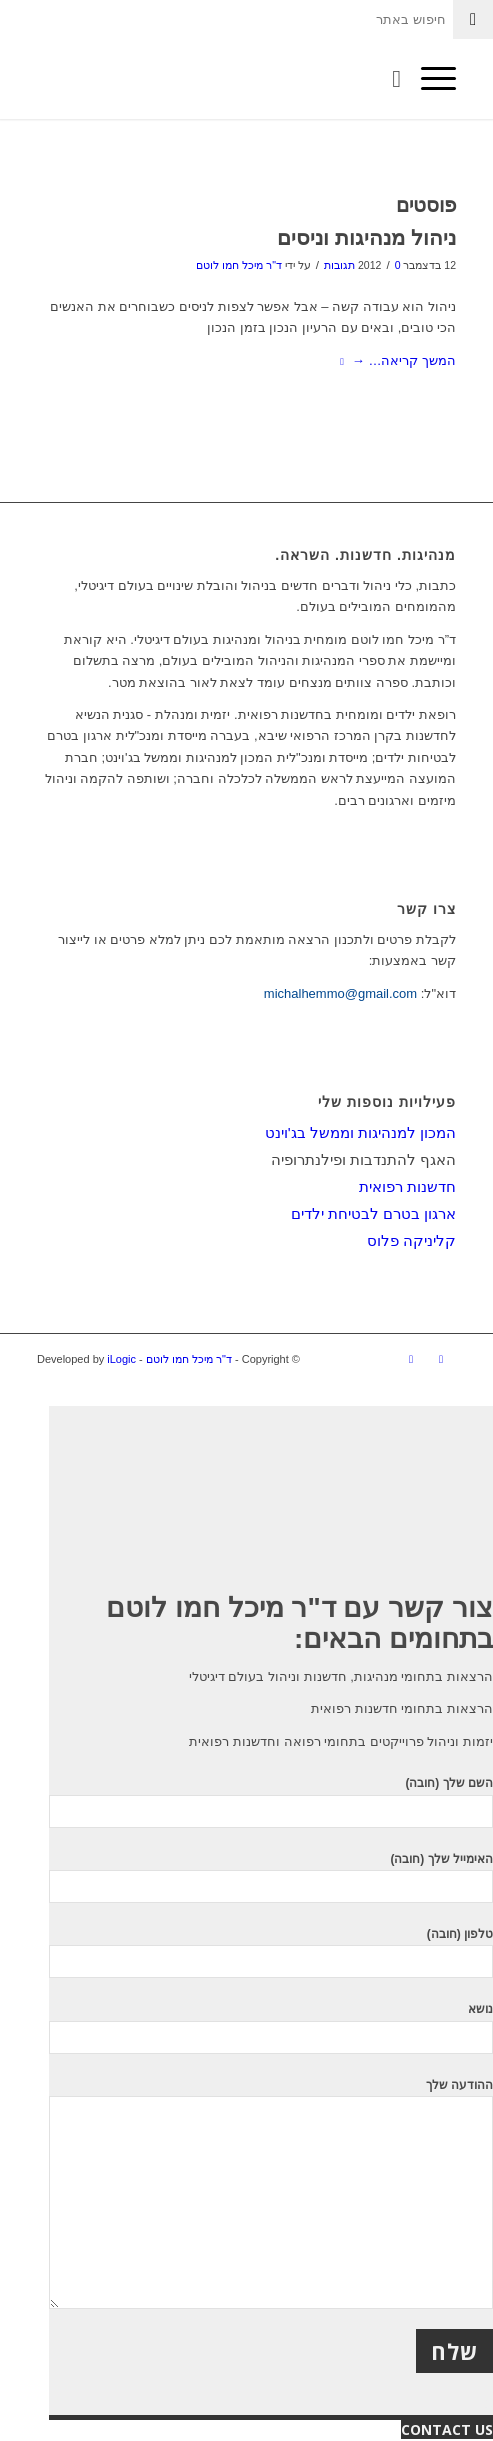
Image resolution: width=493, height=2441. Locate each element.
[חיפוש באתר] (386, 79)
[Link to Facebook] (441, 1359)
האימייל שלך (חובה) (271, 1877)
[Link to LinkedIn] (411, 1359)
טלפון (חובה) (271, 1952)
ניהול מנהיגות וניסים (366, 237)
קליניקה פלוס (411, 1240)
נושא (271, 2027)
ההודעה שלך (271, 2193)
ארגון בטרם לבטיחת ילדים (374, 1213)
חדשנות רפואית (407, 1186)
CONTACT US (447, 2429)
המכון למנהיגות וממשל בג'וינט (360, 1132)
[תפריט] (428, 79)
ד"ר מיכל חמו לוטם (239, 265)
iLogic (121, 1359)
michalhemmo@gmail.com (340, 993)
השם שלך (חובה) (271, 1801)
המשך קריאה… (394, 360)
